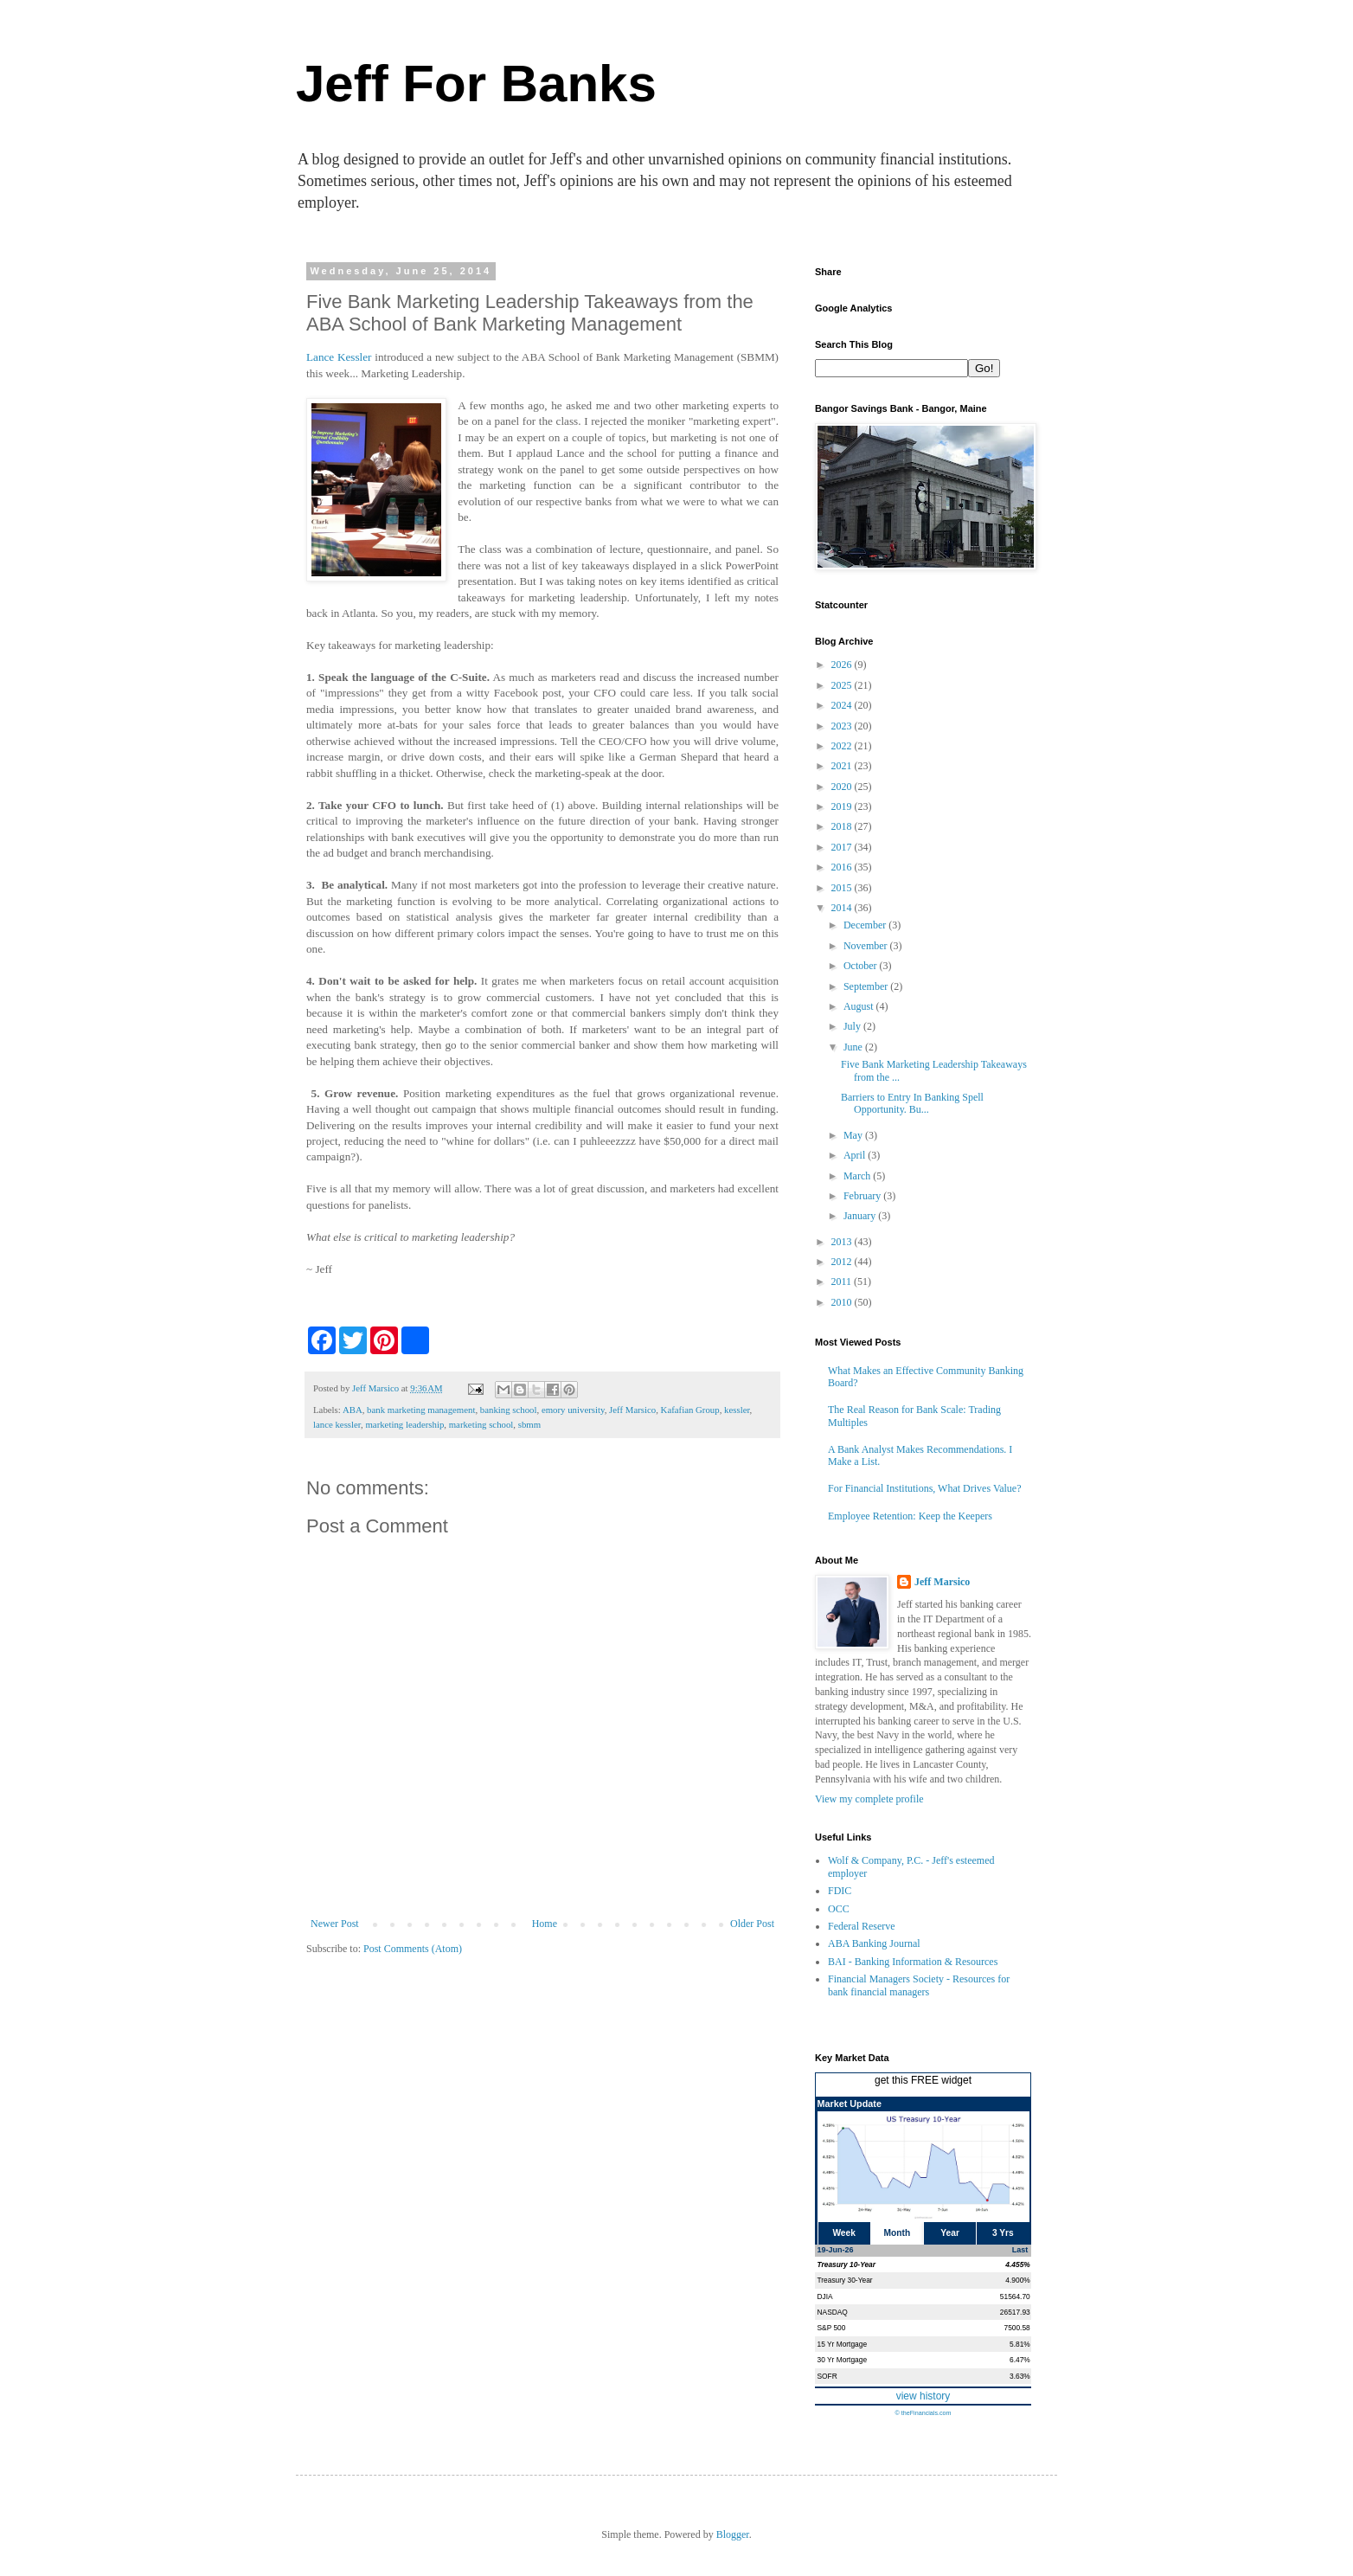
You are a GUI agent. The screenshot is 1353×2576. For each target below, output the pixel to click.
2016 (843, 867)
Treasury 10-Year (847, 2264)
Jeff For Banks (476, 83)
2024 (843, 705)
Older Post (752, 1924)
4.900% (1017, 2280)
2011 (843, 1281)
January (860, 1216)
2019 (843, 806)
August (859, 1006)
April (855, 1155)
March (858, 1176)
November (866, 946)
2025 (843, 685)
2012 (843, 1262)
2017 (843, 847)
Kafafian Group (690, 1409)
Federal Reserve (861, 1926)
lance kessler (337, 1424)
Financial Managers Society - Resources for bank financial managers (919, 1985)
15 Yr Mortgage (843, 2344)
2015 (843, 888)
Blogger (732, 2534)
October (861, 966)
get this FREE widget (923, 2080)
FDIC (839, 1891)
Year (949, 2233)
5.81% (1020, 2344)
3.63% (1020, 2376)
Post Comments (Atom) (412, 1949)
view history (923, 2396)
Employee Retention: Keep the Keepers (910, 1516)
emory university (573, 1409)
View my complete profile (869, 1799)
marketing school (481, 1424)
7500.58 (1016, 2327)
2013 (843, 1242)
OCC (839, 1909)
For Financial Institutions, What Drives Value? (925, 1488)
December (865, 925)
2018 (843, 826)
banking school (508, 1409)
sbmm (529, 1424)
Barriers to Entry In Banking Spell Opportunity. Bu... (912, 1103)
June (854, 1047)
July (853, 1026)
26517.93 (1015, 2312)
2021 (843, 766)
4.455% (1017, 2264)
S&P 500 (832, 2327)
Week (843, 2233)
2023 (843, 726)
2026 (843, 664)
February (863, 1196)
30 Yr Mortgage (843, 2359)
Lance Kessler (339, 356)
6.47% (1020, 2359)
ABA (352, 1409)
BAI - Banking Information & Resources (912, 1962)
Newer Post (335, 1924)
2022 (843, 746)
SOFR (827, 2376)
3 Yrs (1003, 2233)
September (866, 986)
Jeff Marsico (632, 1409)
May (854, 1135)
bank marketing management (421, 1409)
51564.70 (1015, 2296)
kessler (737, 1409)
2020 (843, 787)
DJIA (825, 2296)
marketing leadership (404, 1424)
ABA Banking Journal (874, 1943)
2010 (843, 1302)
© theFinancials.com (923, 2413)
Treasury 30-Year (845, 2280)
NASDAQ (833, 2312)
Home (544, 1924)
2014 (843, 908)
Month (897, 2233)
